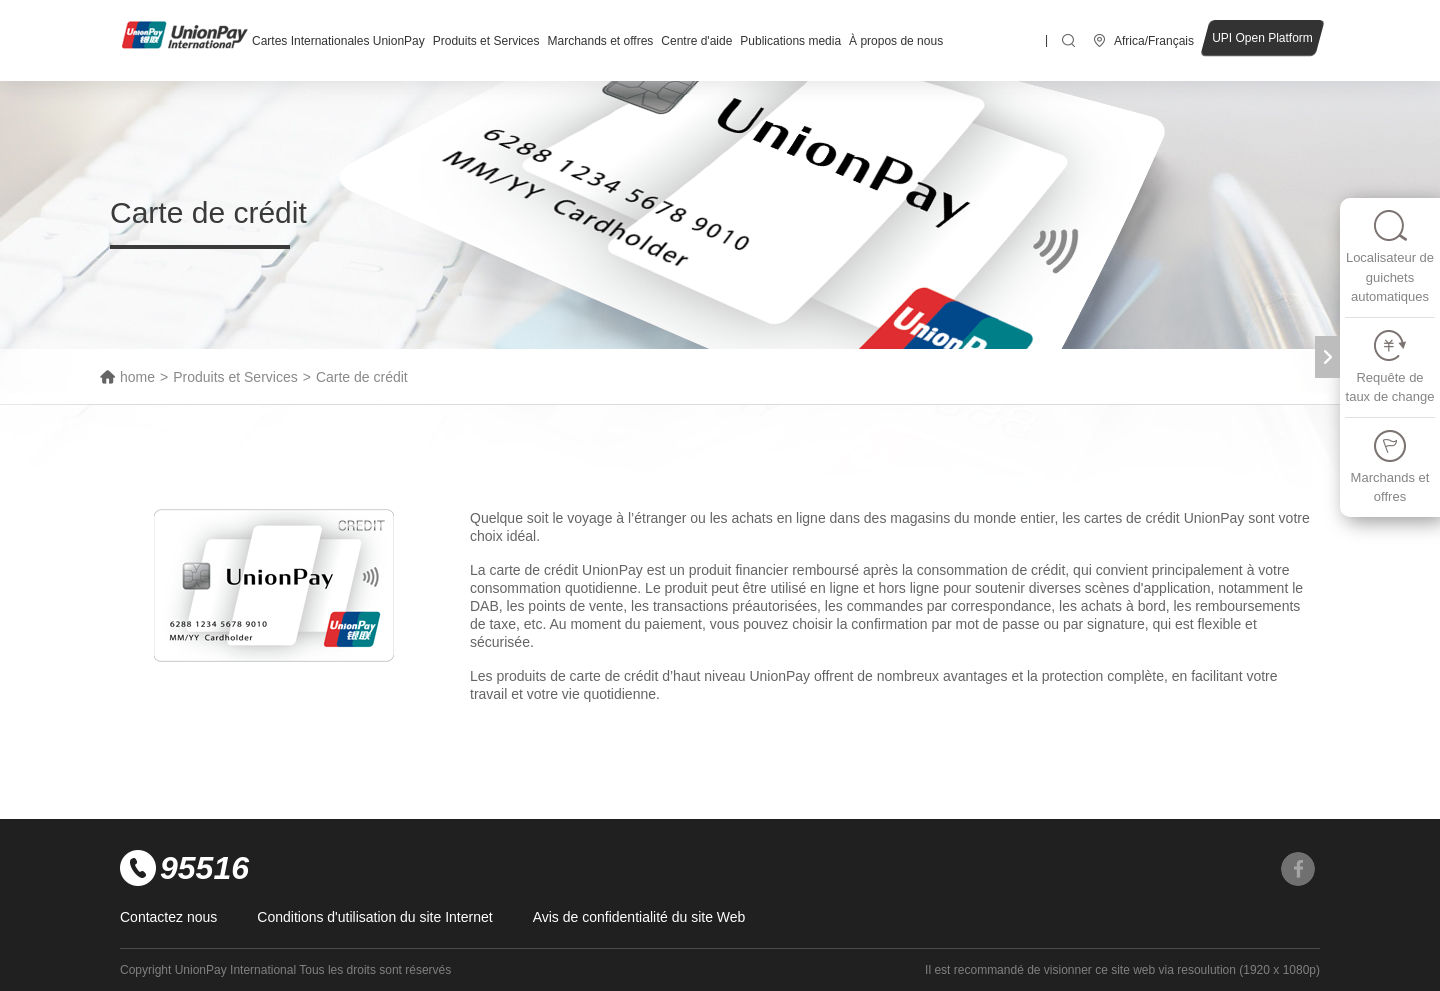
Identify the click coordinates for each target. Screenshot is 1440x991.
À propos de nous (896, 41)
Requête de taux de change (1390, 366)
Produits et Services (486, 41)
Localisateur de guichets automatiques (1390, 256)
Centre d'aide (696, 41)
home (137, 377)
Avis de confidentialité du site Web (639, 917)
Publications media (790, 41)
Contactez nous (168, 917)
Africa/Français (1154, 41)
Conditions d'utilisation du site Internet (374, 917)
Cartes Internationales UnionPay (338, 41)
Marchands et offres (600, 41)
